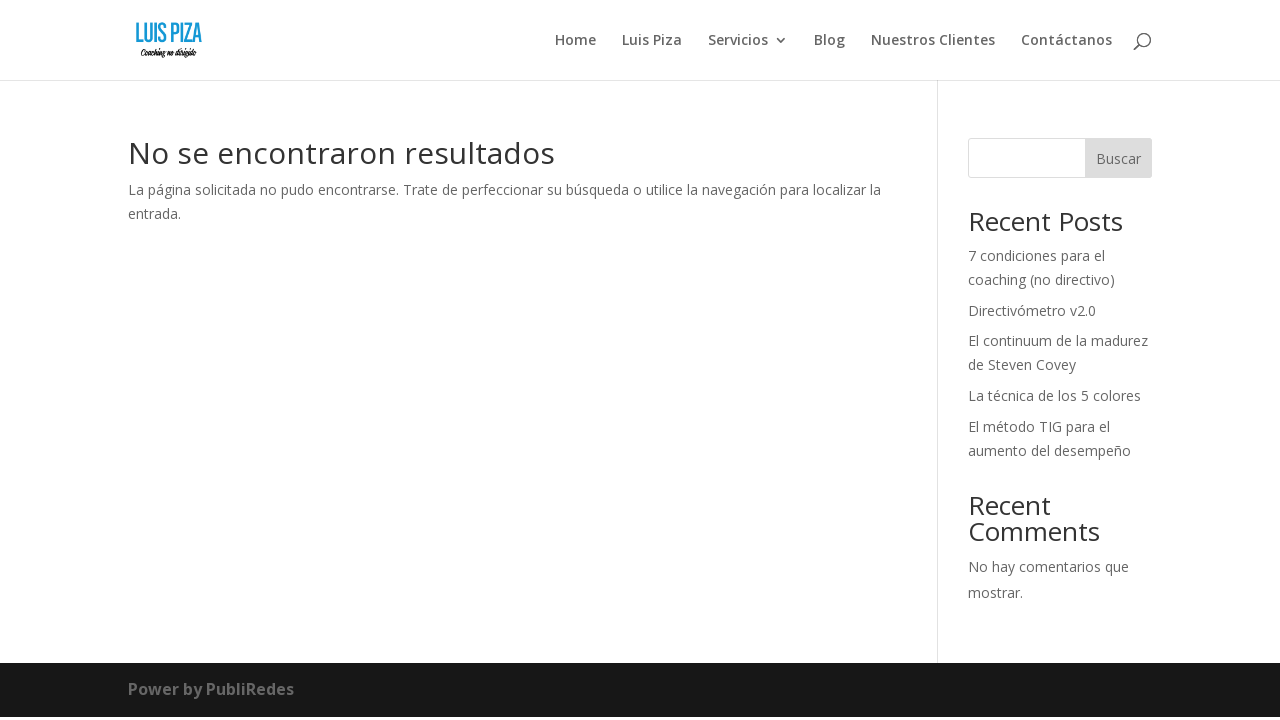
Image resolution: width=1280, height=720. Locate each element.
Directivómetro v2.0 (1032, 310)
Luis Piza (652, 41)
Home (575, 41)
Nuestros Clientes (933, 41)
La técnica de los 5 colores (1054, 395)
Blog (829, 41)
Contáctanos (1066, 41)
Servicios (738, 41)
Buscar (1118, 158)
